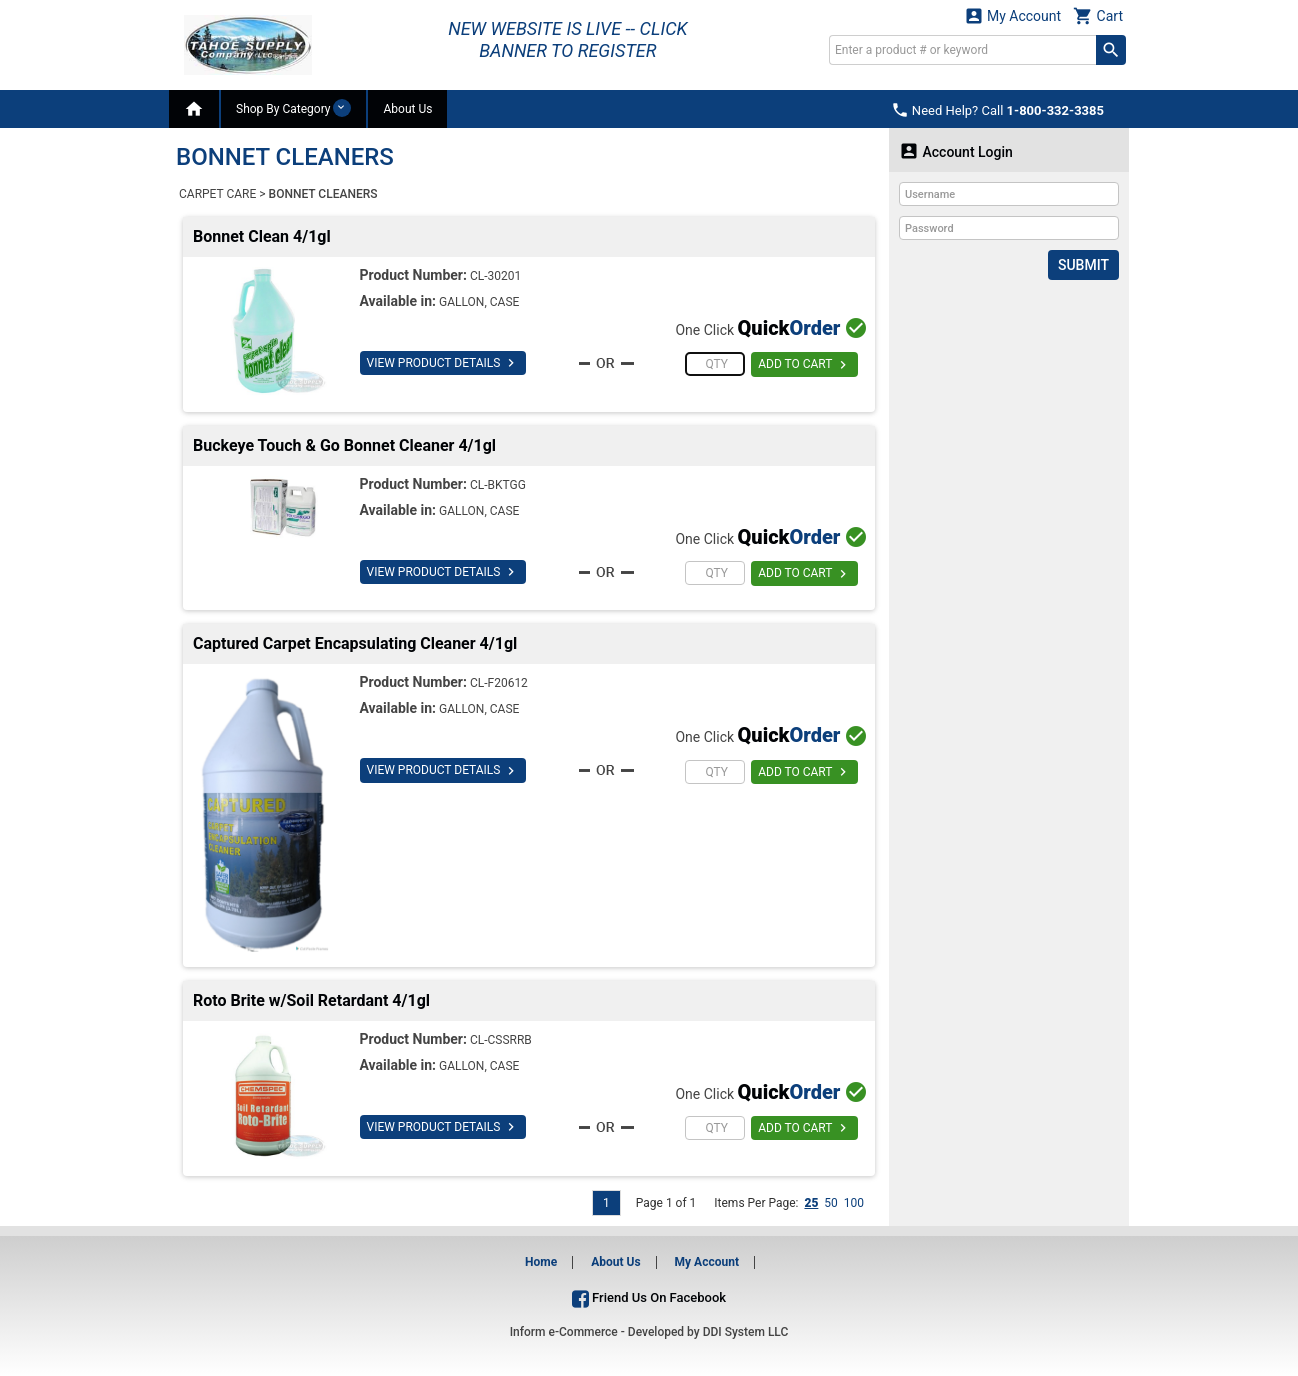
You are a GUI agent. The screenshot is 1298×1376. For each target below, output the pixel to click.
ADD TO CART (804, 365)
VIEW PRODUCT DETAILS (443, 363)
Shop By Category (293, 108)
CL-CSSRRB (501, 1040)
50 (831, 1203)
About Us (407, 109)
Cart (1098, 15)
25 (811, 1203)
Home (541, 1262)
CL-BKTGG (498, 485)
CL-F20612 (499, 683)
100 (854, 1203)
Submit (1083, 265)
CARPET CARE (217, 194)
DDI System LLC (746, 1332)
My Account (1013, 15)
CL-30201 (495, 276)
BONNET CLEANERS (323, 194)
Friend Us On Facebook (649, 1297)
